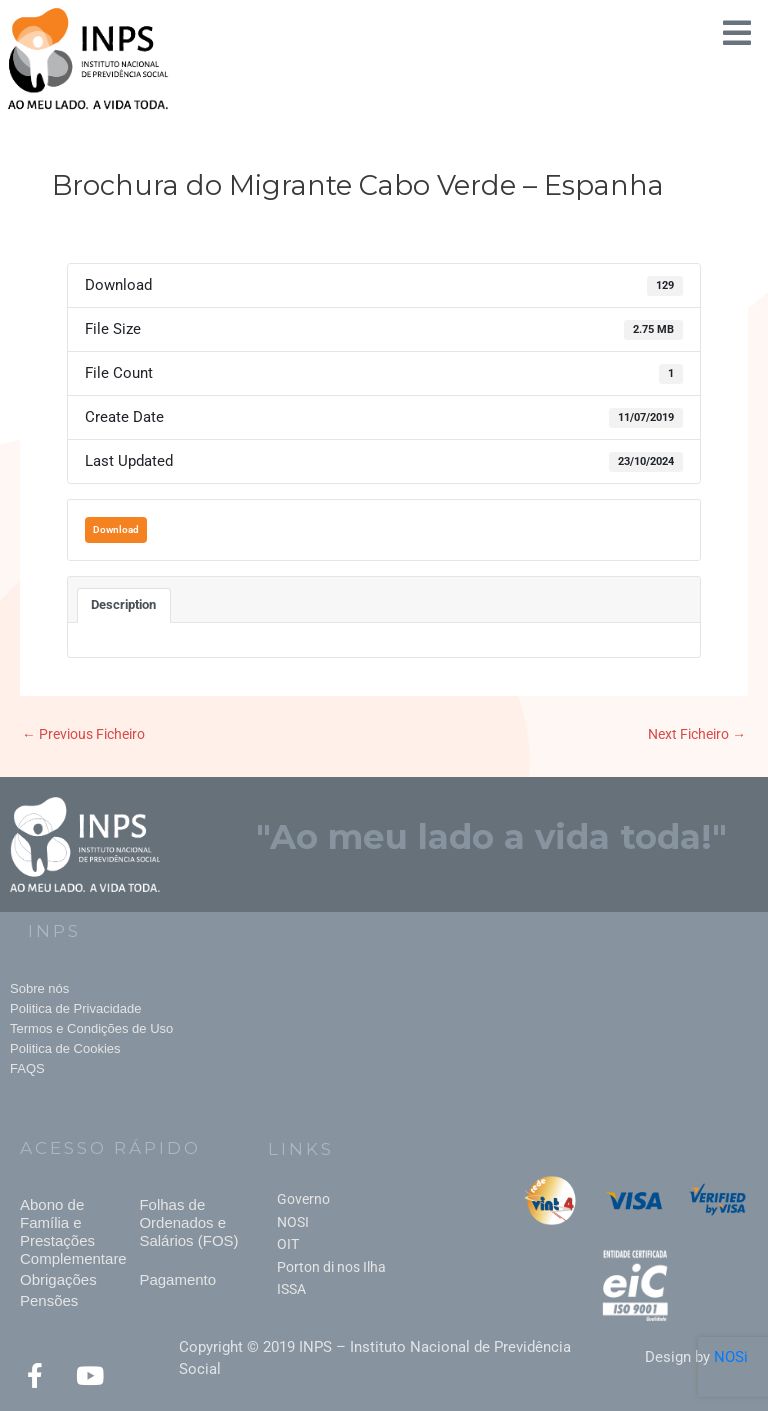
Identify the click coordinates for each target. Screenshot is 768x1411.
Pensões (49, 1300)
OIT (288, 1244)
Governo (303, 1199)
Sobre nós (39, 988)
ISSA (291, 1289)
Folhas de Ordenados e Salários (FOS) (188, 1222)
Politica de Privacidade (76, 1008)
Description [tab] (123, 604)
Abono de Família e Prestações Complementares (77, 1231)
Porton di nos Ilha (331, 1267)
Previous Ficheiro (83, 734)
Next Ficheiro (697, 734)
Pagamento (177, 1279)
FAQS (27, 1068)
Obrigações (58, 1279)
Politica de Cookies (65, 1048)
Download (116, 529)
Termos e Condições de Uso (91, 1028)
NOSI (293, 1222)
